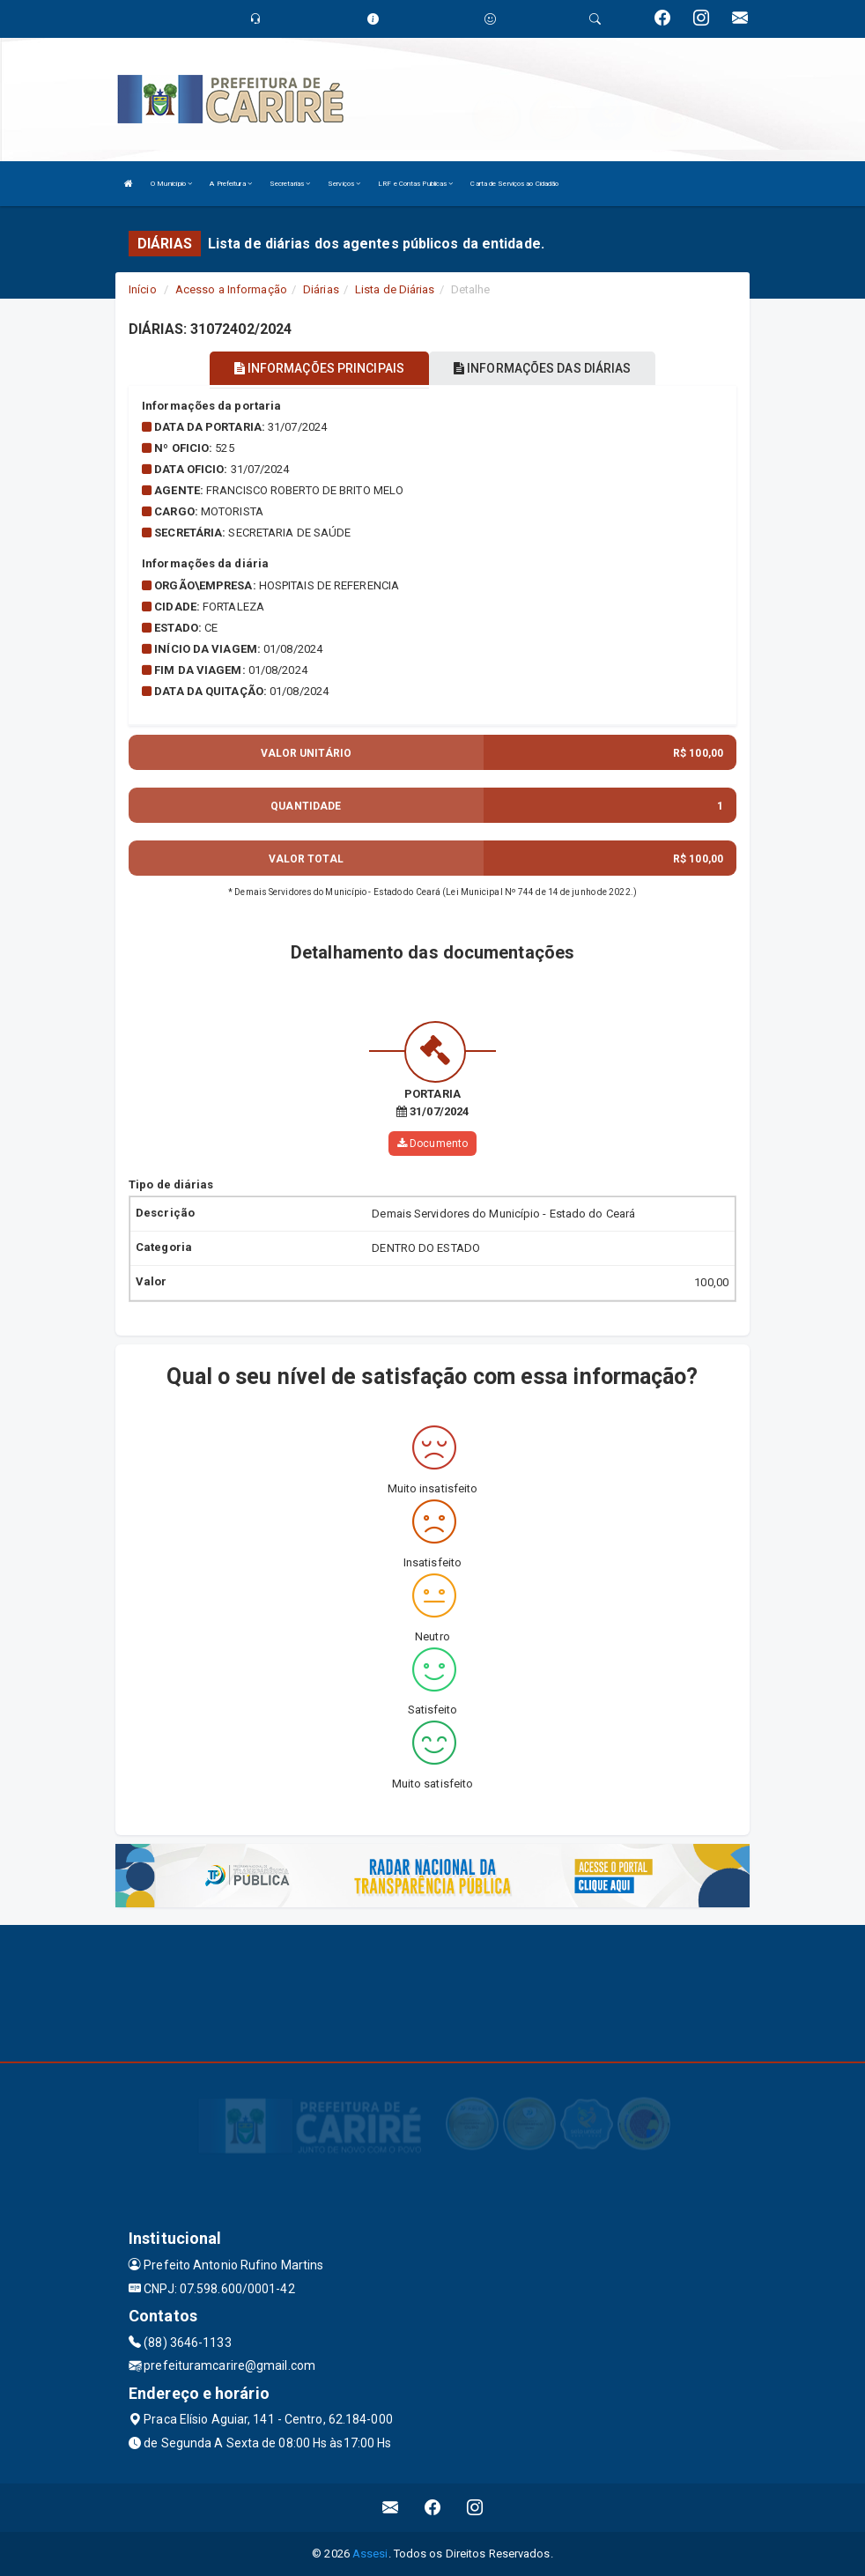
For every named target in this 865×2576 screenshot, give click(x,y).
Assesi (370, 2553)
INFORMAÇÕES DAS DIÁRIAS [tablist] (543, 368)
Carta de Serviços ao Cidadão (514, 184)
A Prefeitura (230, 184)
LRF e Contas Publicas (415, 184)
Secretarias (290, 184)
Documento (432, 1142)
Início (143, 289)
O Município (171, 184)
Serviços (344, 184)
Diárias (321, 289)
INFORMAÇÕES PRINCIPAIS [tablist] (319, 368)
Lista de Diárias (395, 289)
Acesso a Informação (231, 289)
